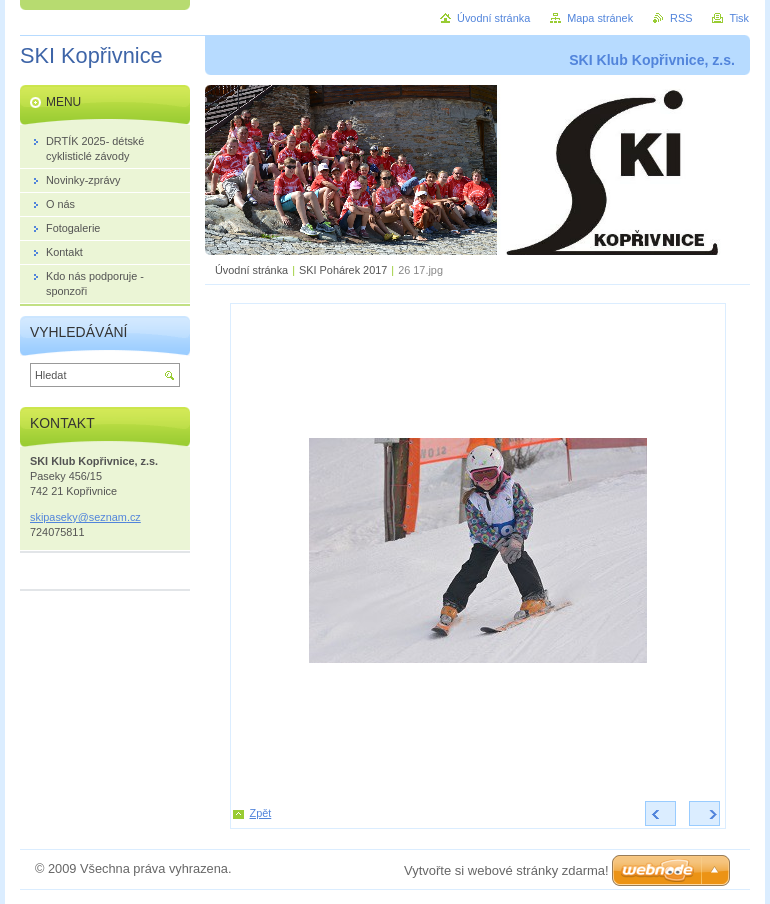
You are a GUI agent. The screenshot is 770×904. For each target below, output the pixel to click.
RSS (681, 18)
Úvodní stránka (251, 270)
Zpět (261, 813)
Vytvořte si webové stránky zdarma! (506, 870)
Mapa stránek (600, 18)
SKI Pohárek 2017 (343, 270)
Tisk (739, 18)
